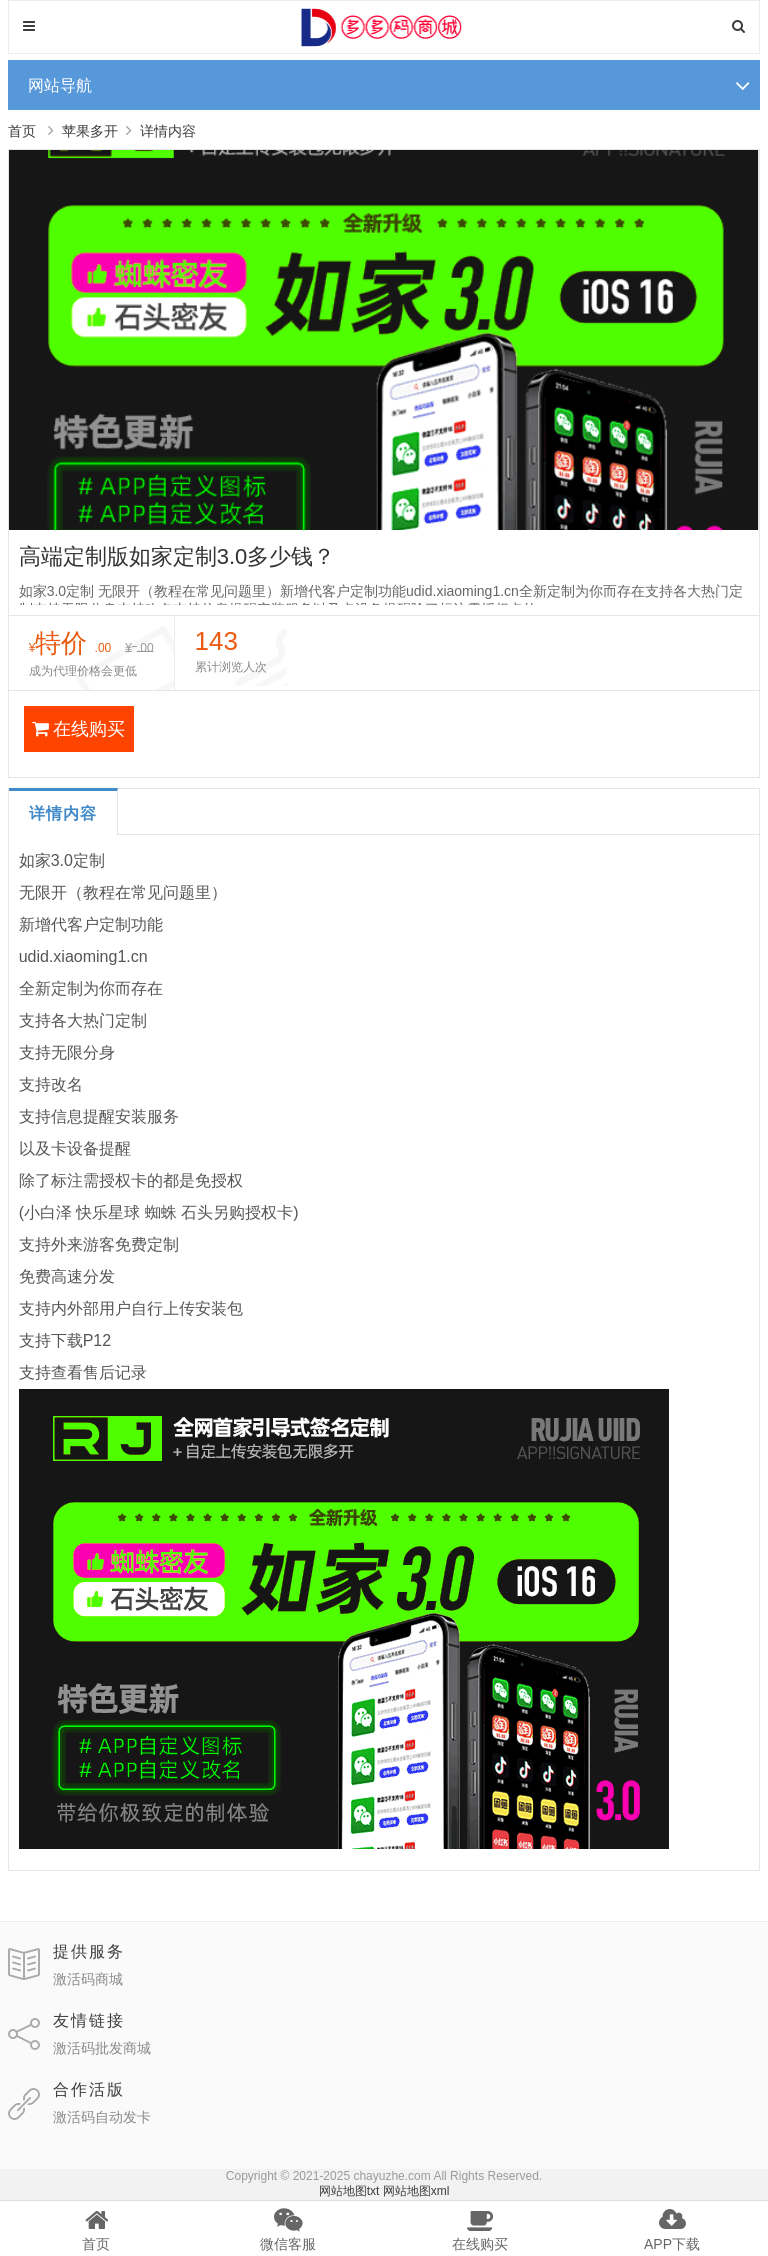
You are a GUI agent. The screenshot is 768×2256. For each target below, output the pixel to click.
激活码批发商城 (102, 2048)
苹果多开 (90, 131)
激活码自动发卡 (102, 2117)
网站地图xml (416, 2191)
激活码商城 (88, 1979)
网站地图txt (349, 2191)
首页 (22, 131)
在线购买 (78, 729)
